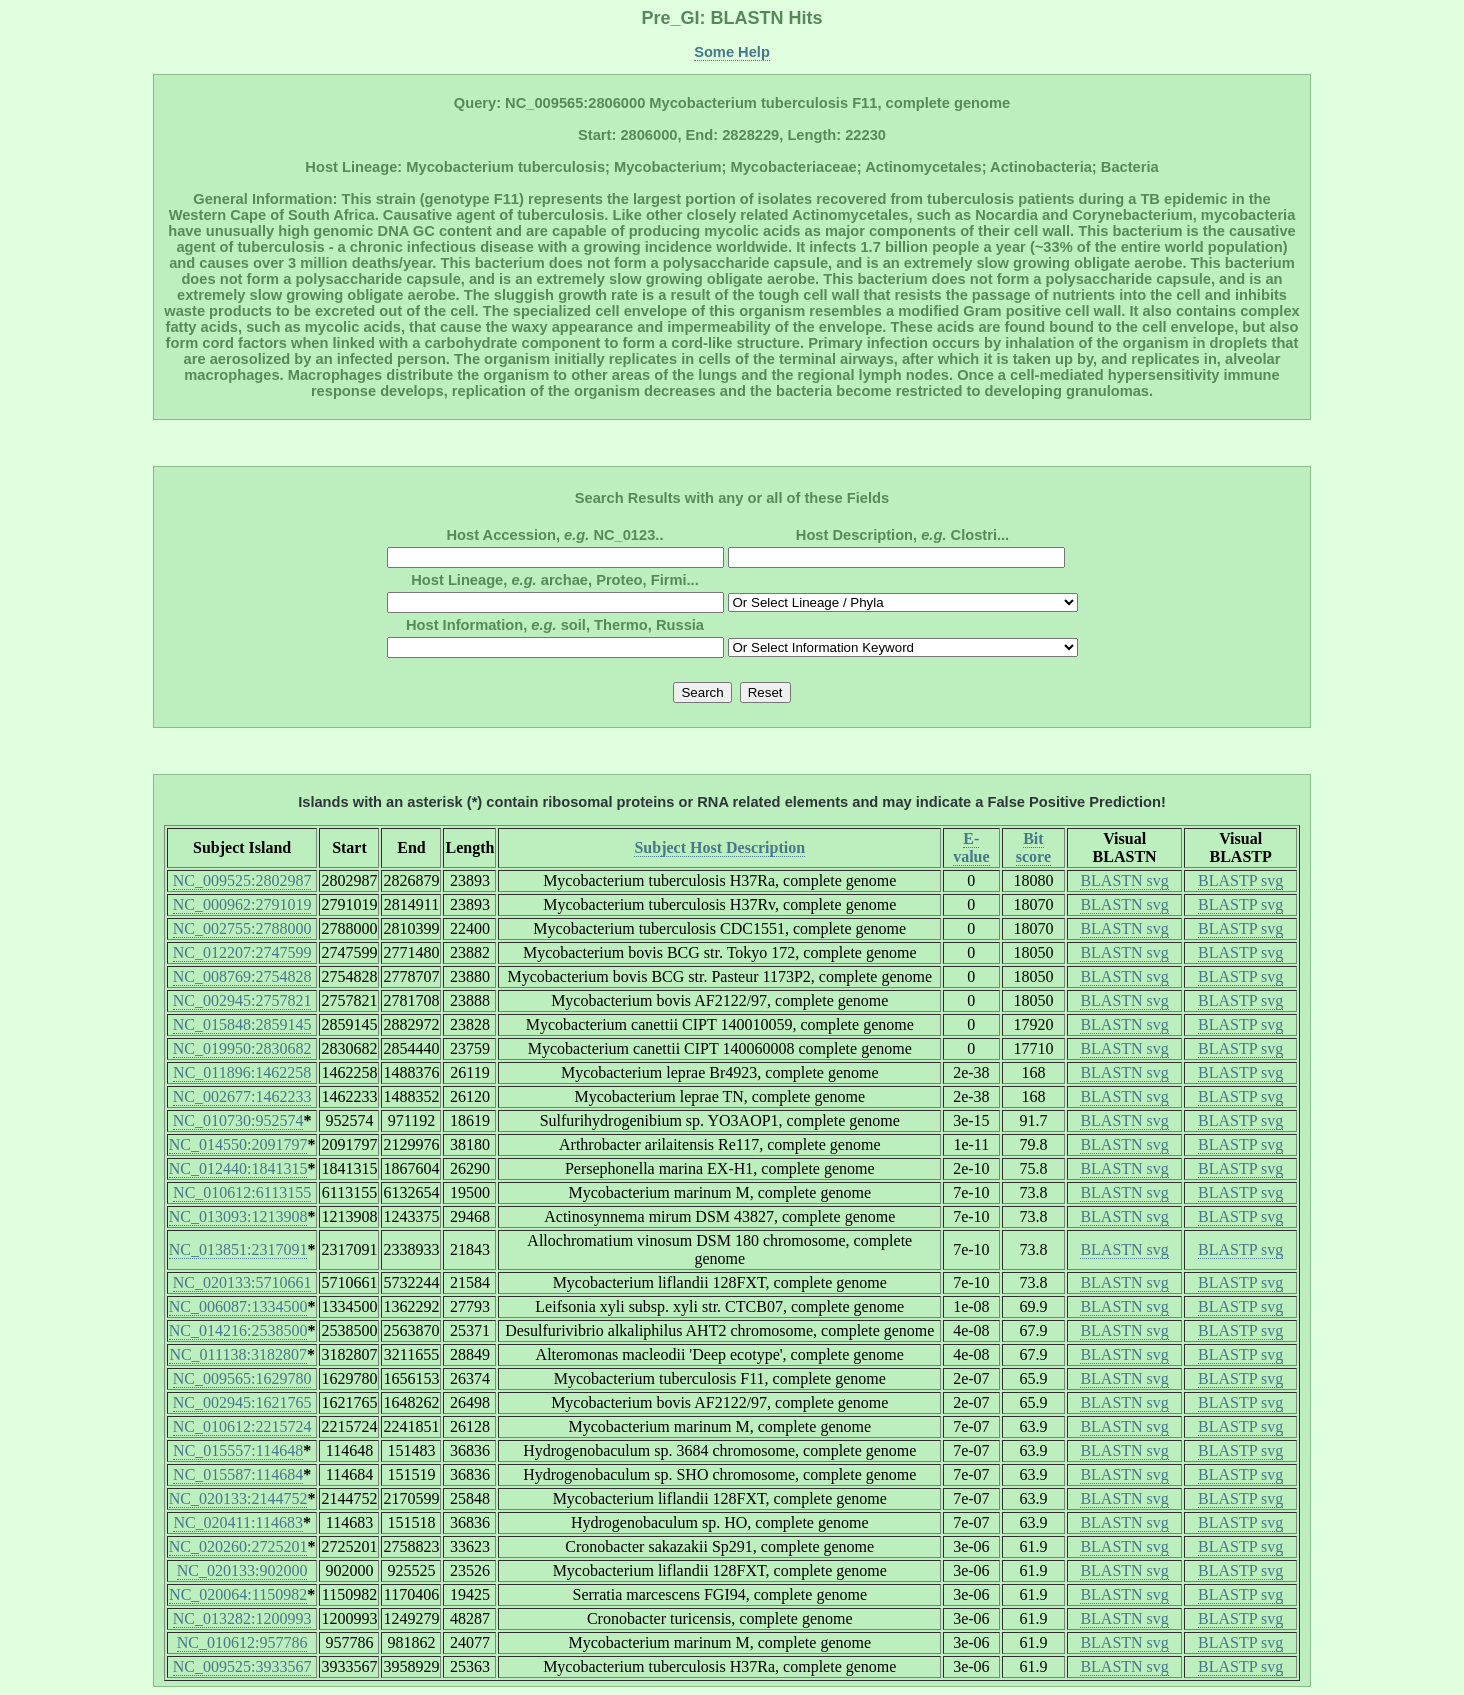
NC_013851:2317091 (238, 1249)
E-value (971, 847)
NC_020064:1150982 (238, 1594)
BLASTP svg (1240, 880)
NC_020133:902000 (242, 1570)
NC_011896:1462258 (242, 1072)
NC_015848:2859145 (242, 1024)
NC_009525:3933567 (242, 1666)
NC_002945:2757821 (242, 1000)
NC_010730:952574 (238, 1120)
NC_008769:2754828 (242, 976)
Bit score (1033, 847)
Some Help (732, 52)
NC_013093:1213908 (238, 1216)
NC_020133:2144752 (238, 1498)
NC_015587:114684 (238, 1474)
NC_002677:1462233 (242, 1096)
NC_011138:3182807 (237, 1354)
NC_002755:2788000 (242, 928)
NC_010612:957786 (242, 1642)
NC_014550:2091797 (238, 1144)
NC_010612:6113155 (242, 1192)
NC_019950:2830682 (242, 1048)
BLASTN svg (1124, 880)
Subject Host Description (719, 847)
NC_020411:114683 (237, 1522)
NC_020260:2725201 (238, 1546)
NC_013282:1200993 (242, 1618)
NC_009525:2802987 (242, 880)
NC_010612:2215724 (242, 1426)
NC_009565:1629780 (242, 1378)
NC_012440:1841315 (238, 1168)
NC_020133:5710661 (242, 1282)
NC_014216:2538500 (238, 1330)
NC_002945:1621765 (242, 1402)
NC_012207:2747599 (242, 952)
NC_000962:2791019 (242, 904)
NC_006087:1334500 (238, 1306)
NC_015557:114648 (238, 1450)
